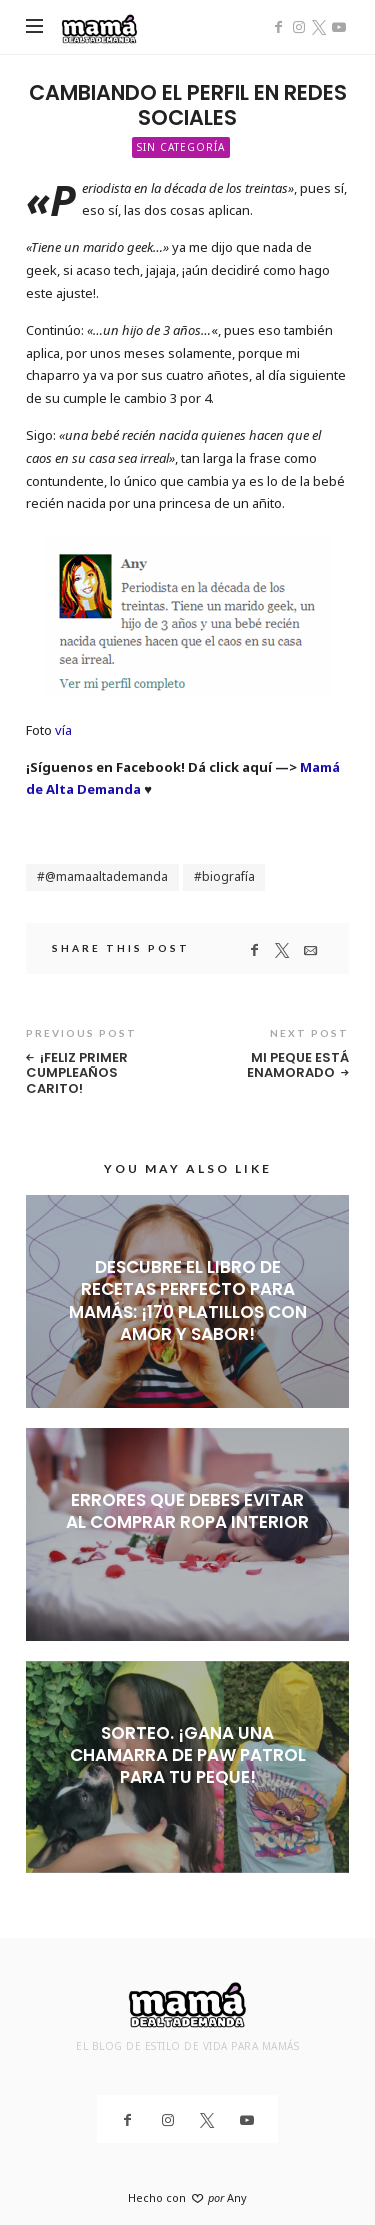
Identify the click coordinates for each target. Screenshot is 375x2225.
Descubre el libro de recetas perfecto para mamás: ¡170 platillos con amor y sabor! (188, 1300)
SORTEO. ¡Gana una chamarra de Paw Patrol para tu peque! (188, 1755)
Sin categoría (181, 147)
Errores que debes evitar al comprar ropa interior (187, 1511)
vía (63, 730)
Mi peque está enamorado (298, 1065)
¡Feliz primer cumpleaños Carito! (77, 1073)
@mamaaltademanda (106, 876)
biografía (228, 876)
